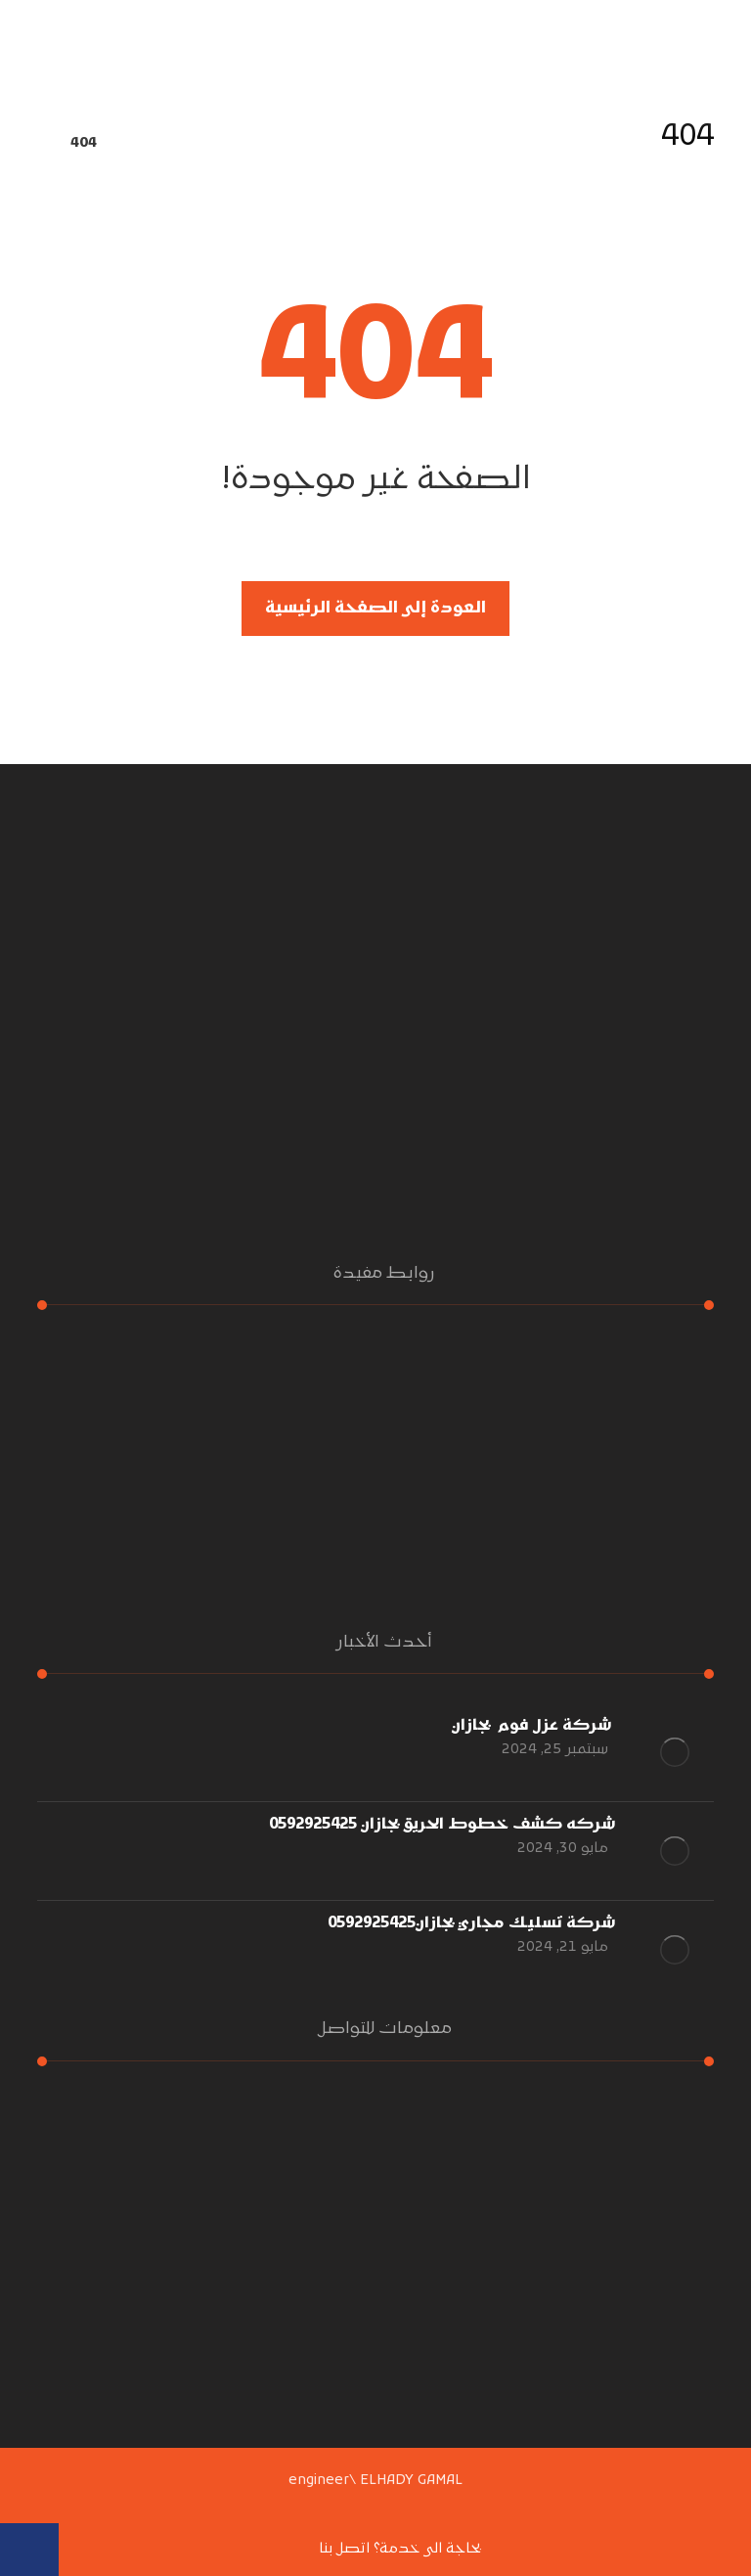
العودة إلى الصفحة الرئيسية (375, 608)
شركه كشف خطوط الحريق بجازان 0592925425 (442, 1824)
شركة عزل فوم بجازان (534, 1726)
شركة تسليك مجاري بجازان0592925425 (472, 1923)
